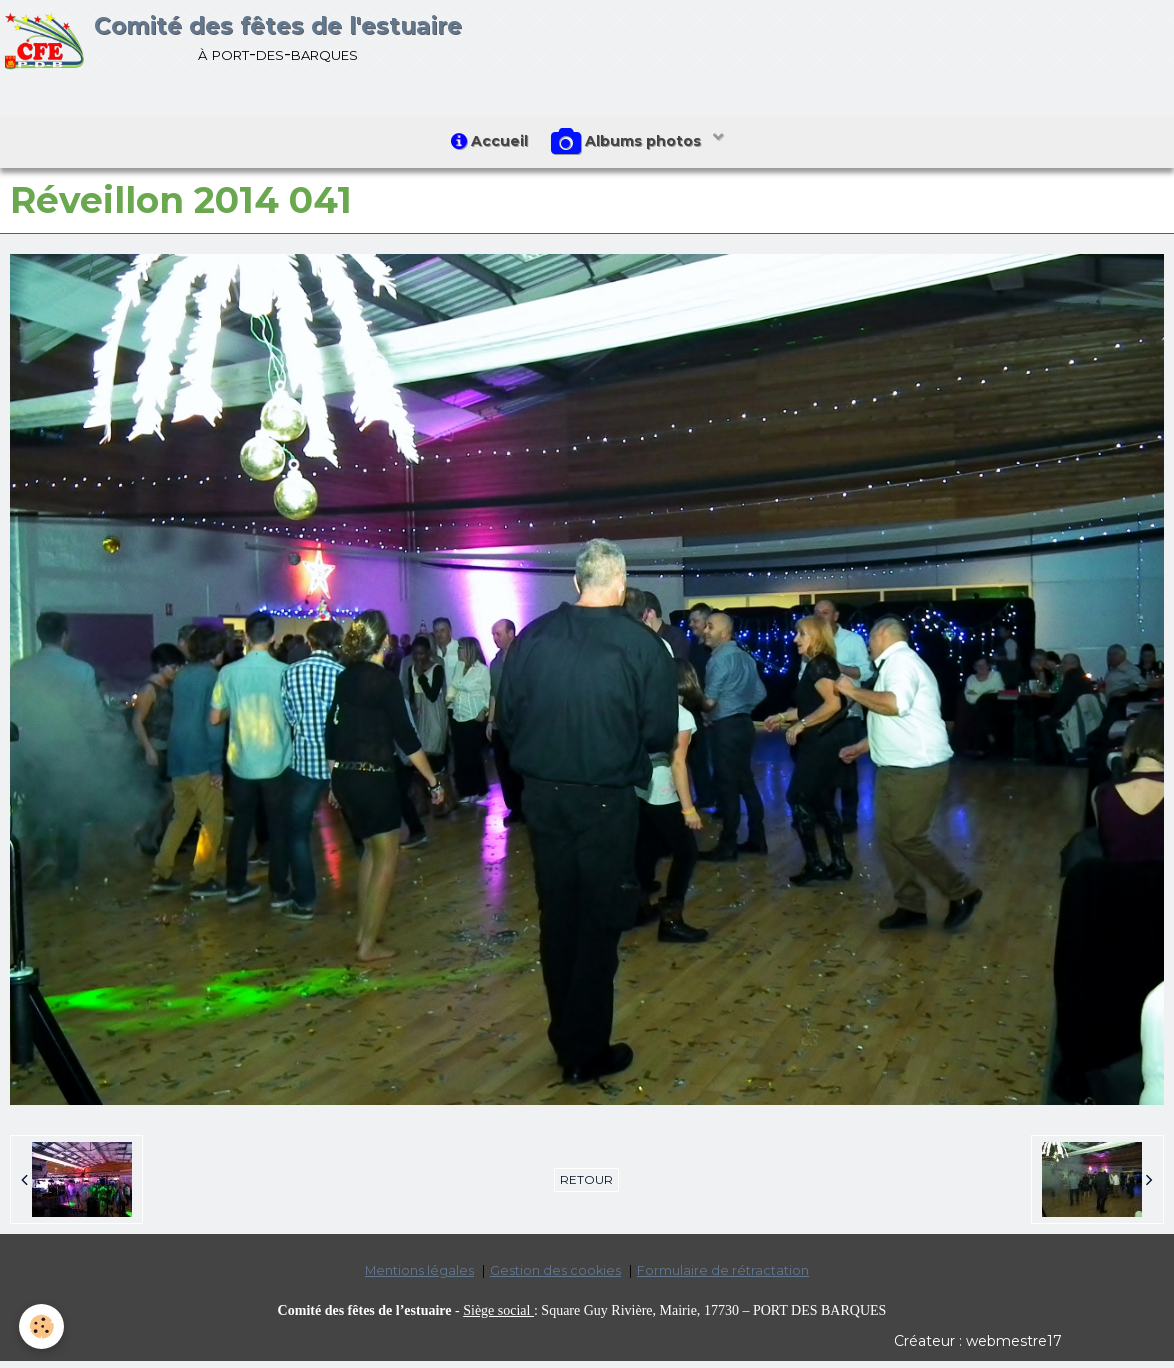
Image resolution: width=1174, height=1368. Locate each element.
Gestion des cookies (555, 1277)
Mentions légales (419, 1277)
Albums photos (632, 146)
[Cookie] (42, 1326)
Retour (586, 1186)
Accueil (486, 145)
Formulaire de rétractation (723, 1277)
